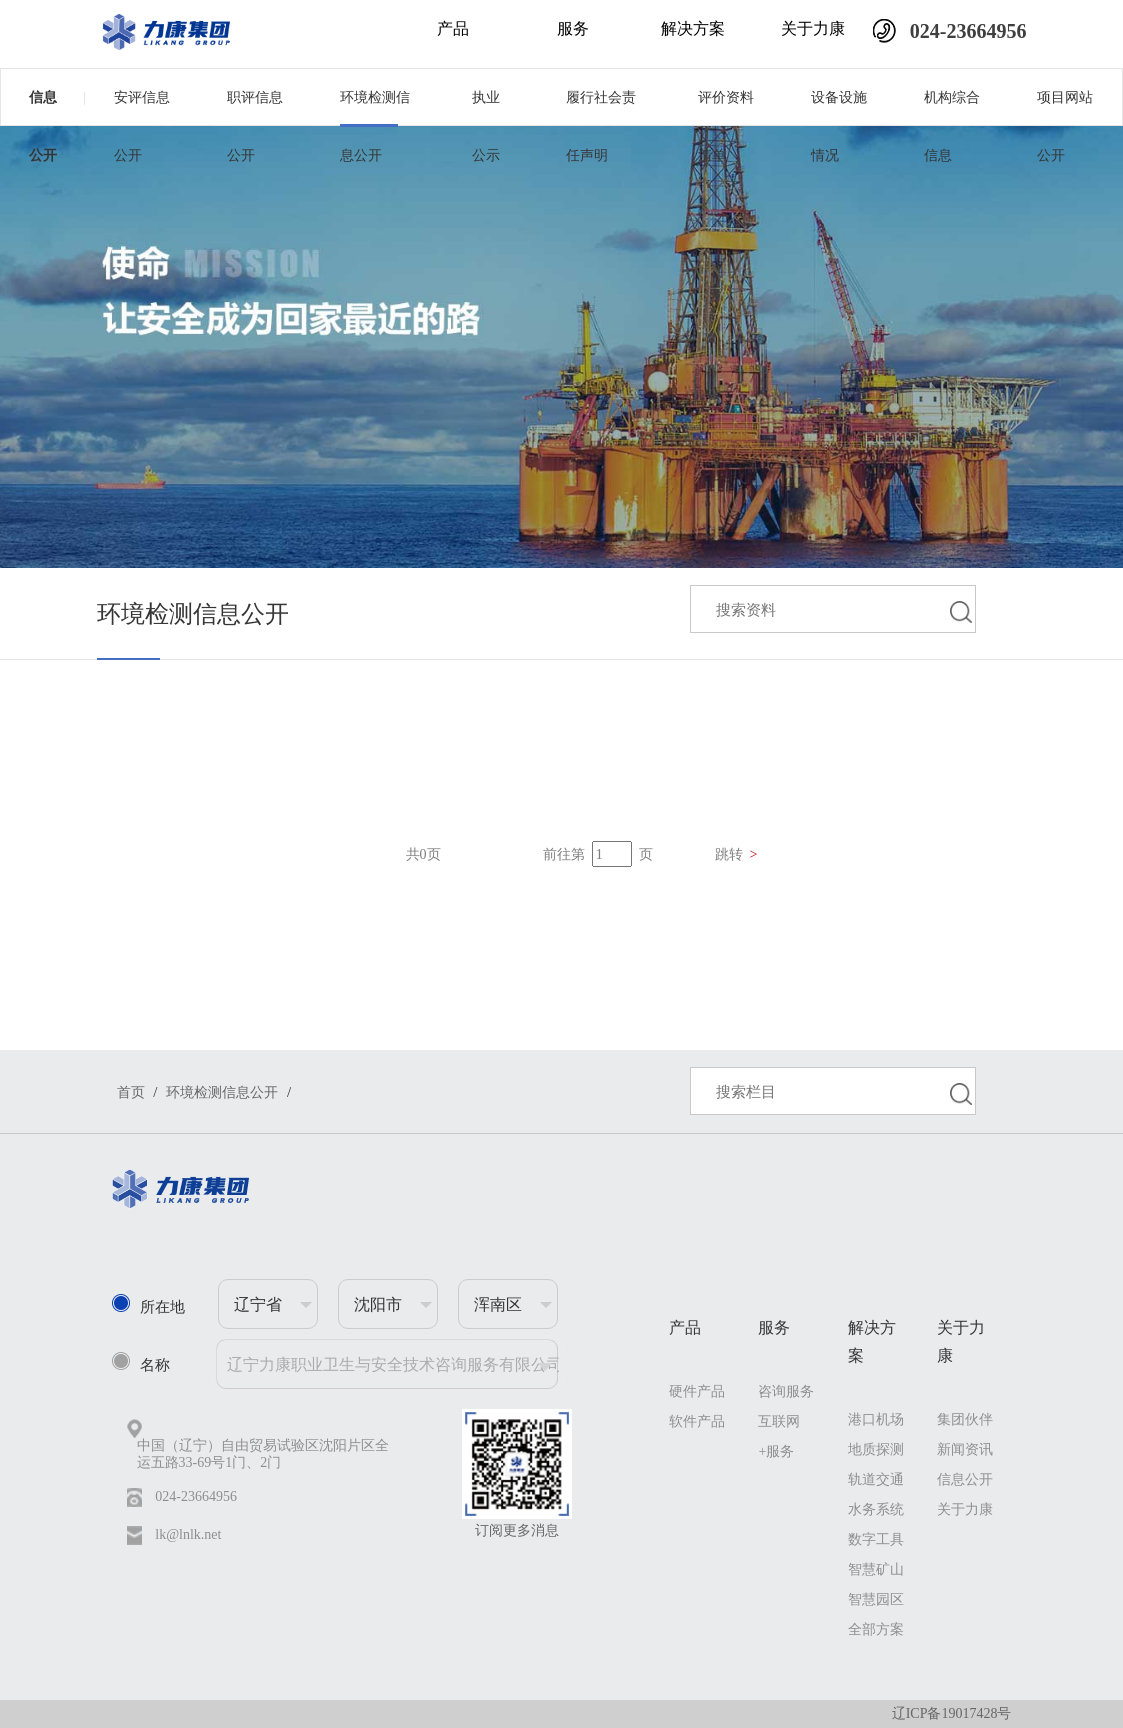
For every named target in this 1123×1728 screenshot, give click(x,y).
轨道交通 (876, 1479)
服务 (573, 28)
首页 (131, 1092)
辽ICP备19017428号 (952, 1713)
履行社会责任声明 (601, 107)
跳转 (736, 854)
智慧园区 (876, 1599)
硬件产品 (697, 1391)
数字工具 (876, 1539)
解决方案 (693, 28)
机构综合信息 (952, 107)
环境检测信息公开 (375, 107)
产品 (453, 28)
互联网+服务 (779, 1436)
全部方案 (876, 1629)
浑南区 (498, 1304)
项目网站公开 (1065, 107)
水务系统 (876, 1509)
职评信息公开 (255, 107)
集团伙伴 (965, 1419)
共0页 (423, 854)
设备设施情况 (839, 107)
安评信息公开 (142, 107)
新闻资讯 (965, 1449)
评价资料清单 (726, 107)
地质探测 (876, 1449)
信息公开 (57, 97)
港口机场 (876, 1419)
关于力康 (813, 28)
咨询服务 (786, 1391)
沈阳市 (378, 1304)
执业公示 (486, 107)
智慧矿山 (876, 1569)
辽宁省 (258, 1304)
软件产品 (697, 1421)
